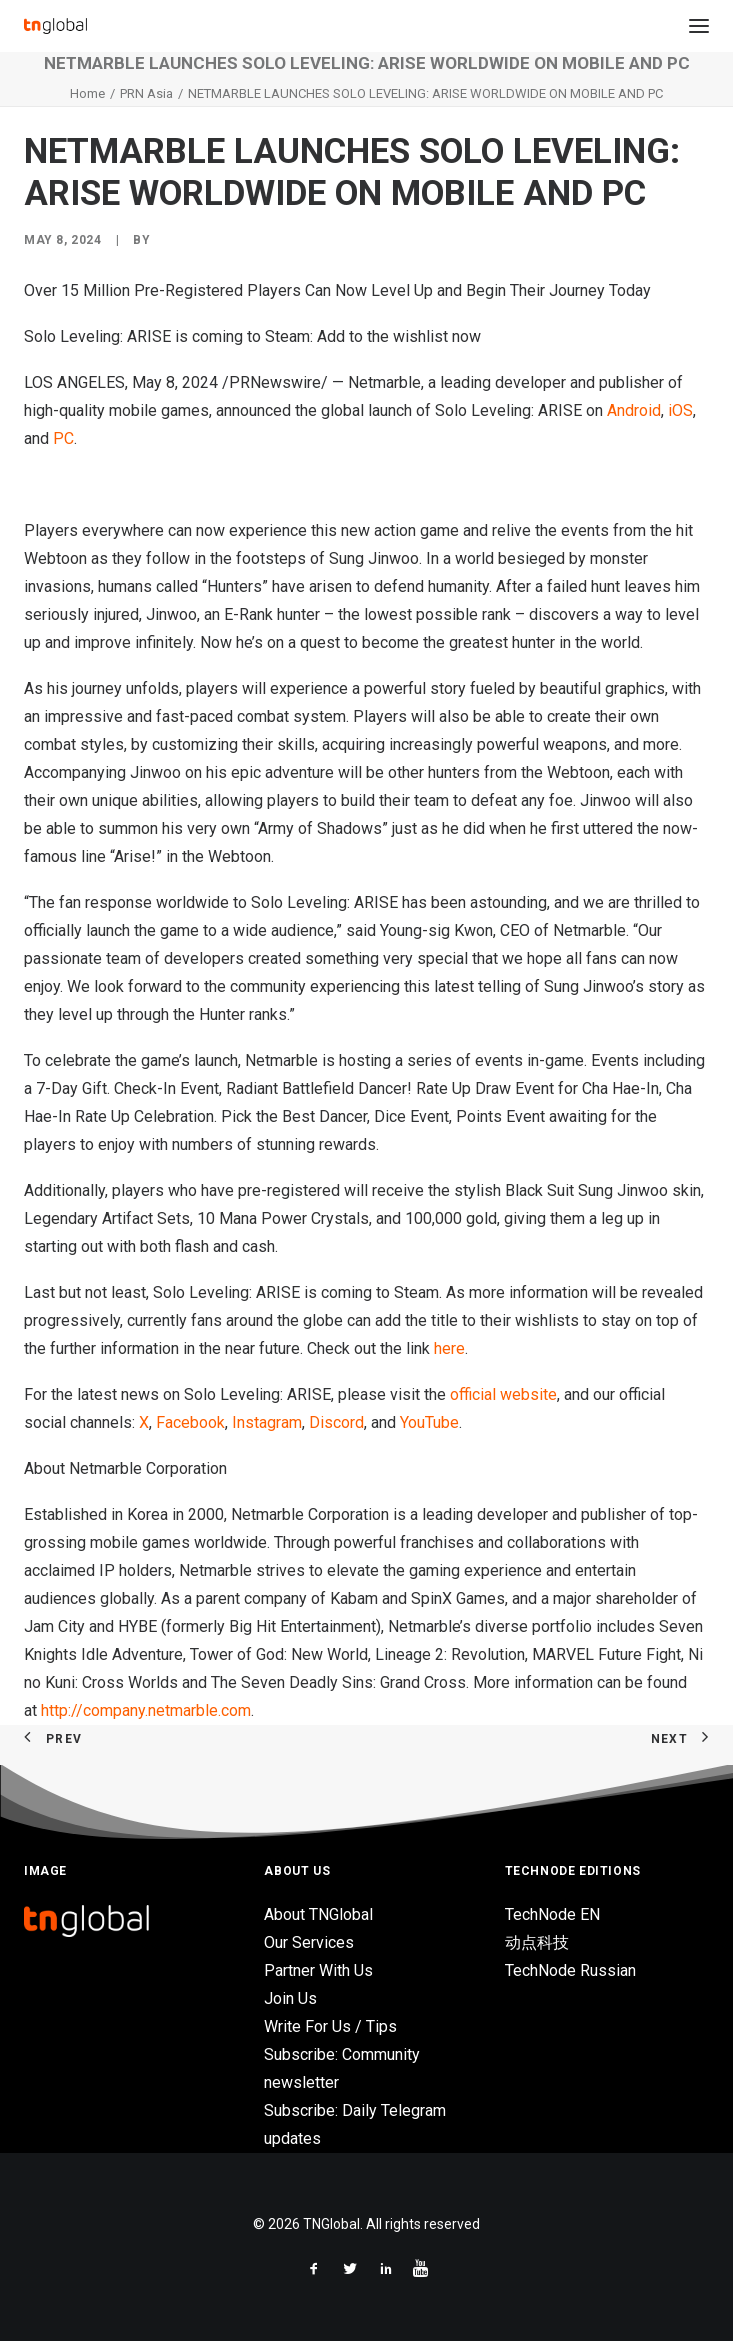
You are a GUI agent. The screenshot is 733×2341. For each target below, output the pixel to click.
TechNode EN (552, 1914)
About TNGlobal (318, 1914)
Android (634, 410)
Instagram (265, 1422)
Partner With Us (318, 1970)
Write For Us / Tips (330, 2026)
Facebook (188, 1422)
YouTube (427, 1422)
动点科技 (537, 1942)
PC (63, 438)
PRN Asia (146, 93)
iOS (680, 410)
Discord (334, 1422)
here (449, 1348)
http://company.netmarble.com (146, 1710)
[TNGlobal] (55, 26)
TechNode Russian (570, 1970)
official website (503, 1394)
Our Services (309, 1942)
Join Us (290, 1998)
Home (87, 93)
